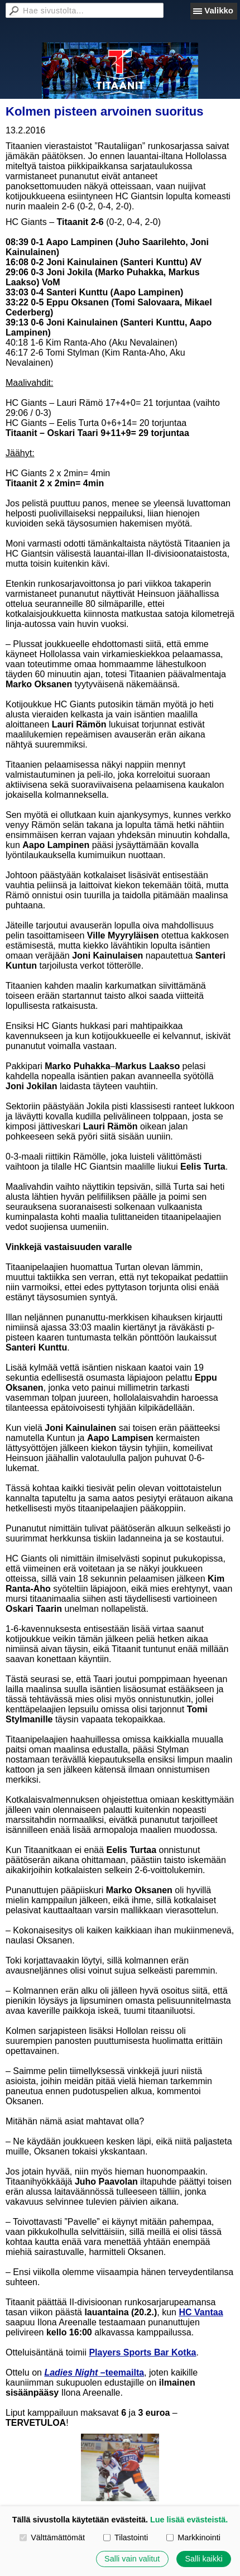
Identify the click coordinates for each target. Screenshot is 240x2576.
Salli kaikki (203, 2558)
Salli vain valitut (132, 2558)
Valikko (218, 10)
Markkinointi (193, 2537)
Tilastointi (125, 2537)
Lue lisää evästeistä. (189, 2519)
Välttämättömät (52, 2537)
